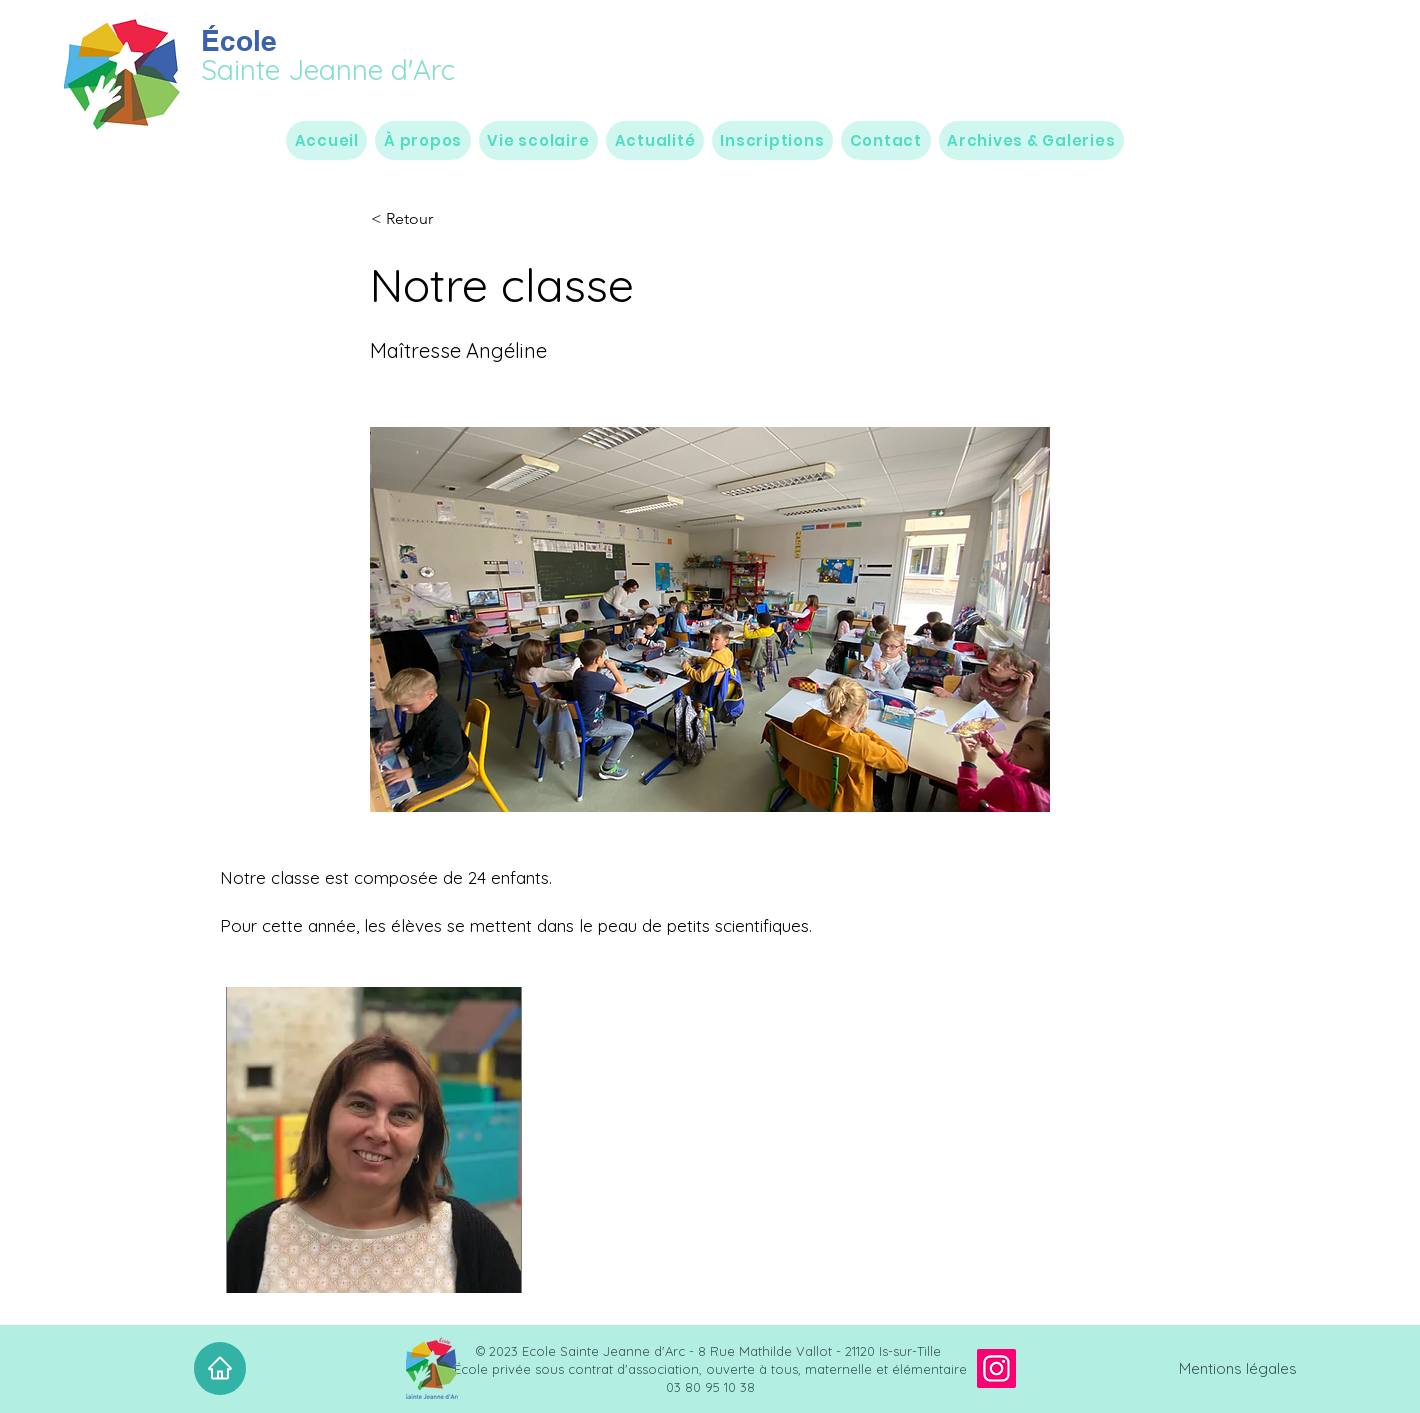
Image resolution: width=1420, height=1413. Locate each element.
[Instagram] (996, 1368)
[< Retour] (437, 219)
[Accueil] (220, 1368)
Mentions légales (1238, 1368)
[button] (422, 140)
